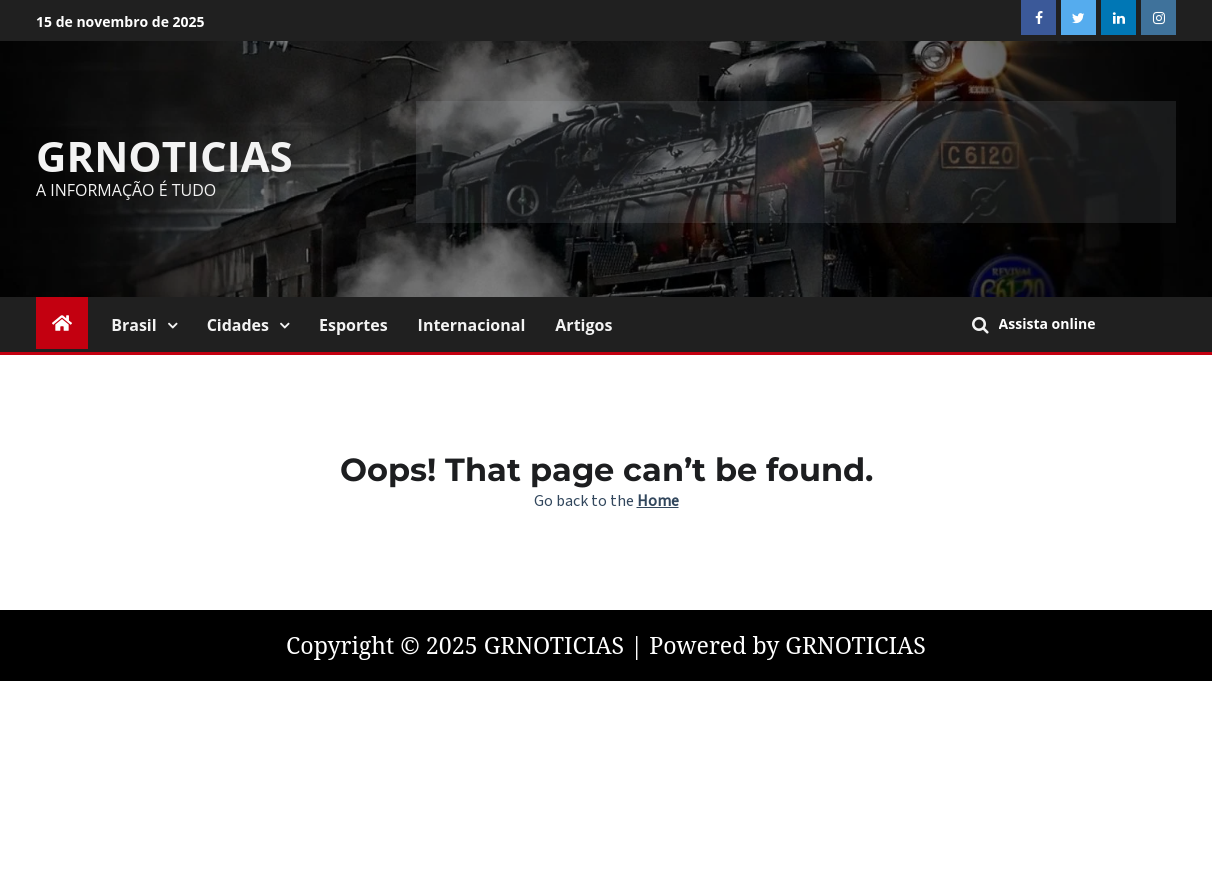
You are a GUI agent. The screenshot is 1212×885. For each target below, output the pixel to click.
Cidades (238, 325)
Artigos (583, 325)
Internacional (472, 325)
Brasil (133, 325)
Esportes (353, 325)
